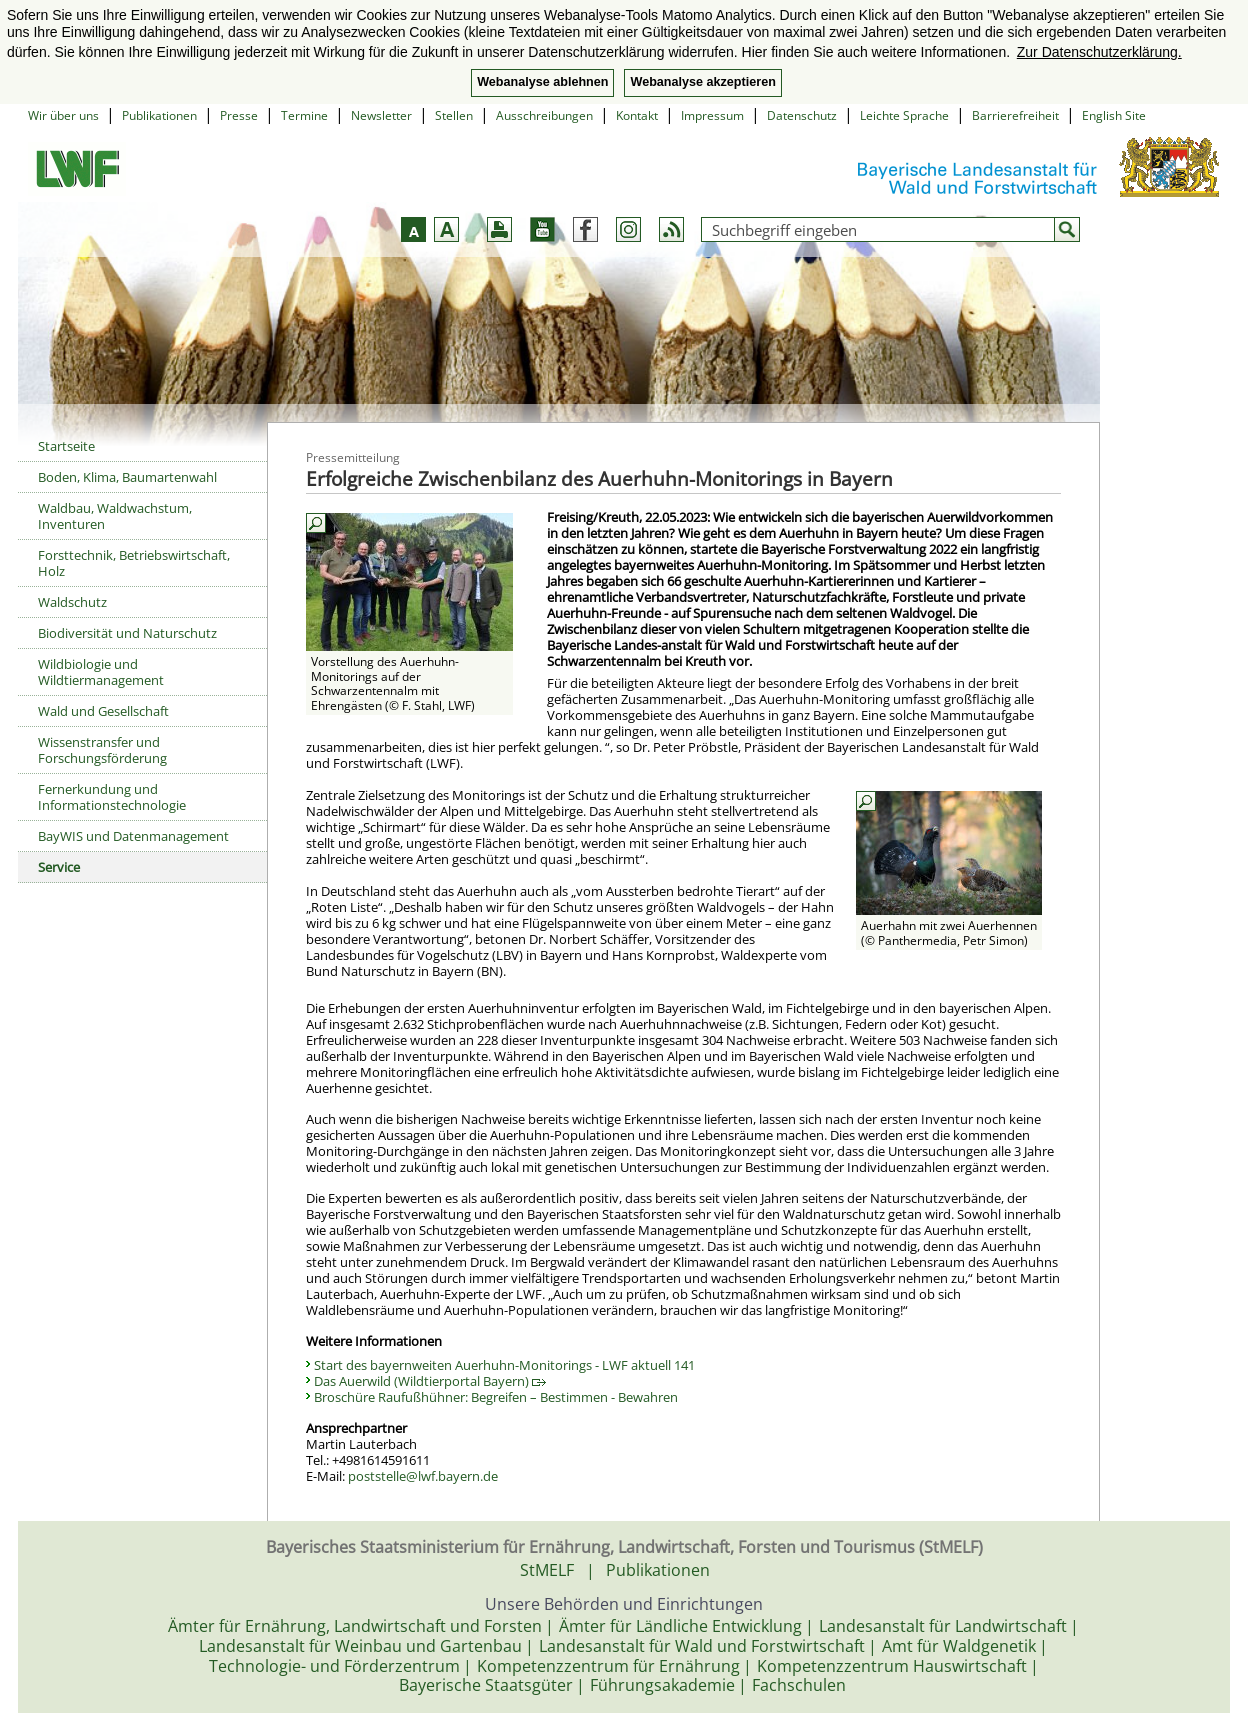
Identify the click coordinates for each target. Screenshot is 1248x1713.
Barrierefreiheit (1015, 115)
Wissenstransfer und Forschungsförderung (102, 750)
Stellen (454, 115)
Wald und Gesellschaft (103, 711)
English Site (1114, 115)
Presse (239, 115)
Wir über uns (63, 115)
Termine (304, 115)
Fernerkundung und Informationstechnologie (112, 797)
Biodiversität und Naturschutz (127, 633)
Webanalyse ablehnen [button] (542, 82)
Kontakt (637, 115)
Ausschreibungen (544, 115)
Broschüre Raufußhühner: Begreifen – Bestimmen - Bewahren (496, 1397)
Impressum (712, 115)
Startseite (66, 446)
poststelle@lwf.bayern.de (423, 1476)
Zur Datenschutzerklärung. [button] (1099, 52)
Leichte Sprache (904, 115)
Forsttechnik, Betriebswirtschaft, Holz (134, 563)
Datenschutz (802, 115)
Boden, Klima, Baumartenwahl (127, 477)
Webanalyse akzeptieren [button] (702, 82)
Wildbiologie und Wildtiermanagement (101, 672)
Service (59, 867)
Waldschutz (72, 602)
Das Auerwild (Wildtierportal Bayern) (430, 1381)
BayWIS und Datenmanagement (133, 836)
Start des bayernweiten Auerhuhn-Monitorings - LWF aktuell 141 (504, 1365)
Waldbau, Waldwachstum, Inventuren (115, 516)
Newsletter (381, 115)
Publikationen (159, 115)
